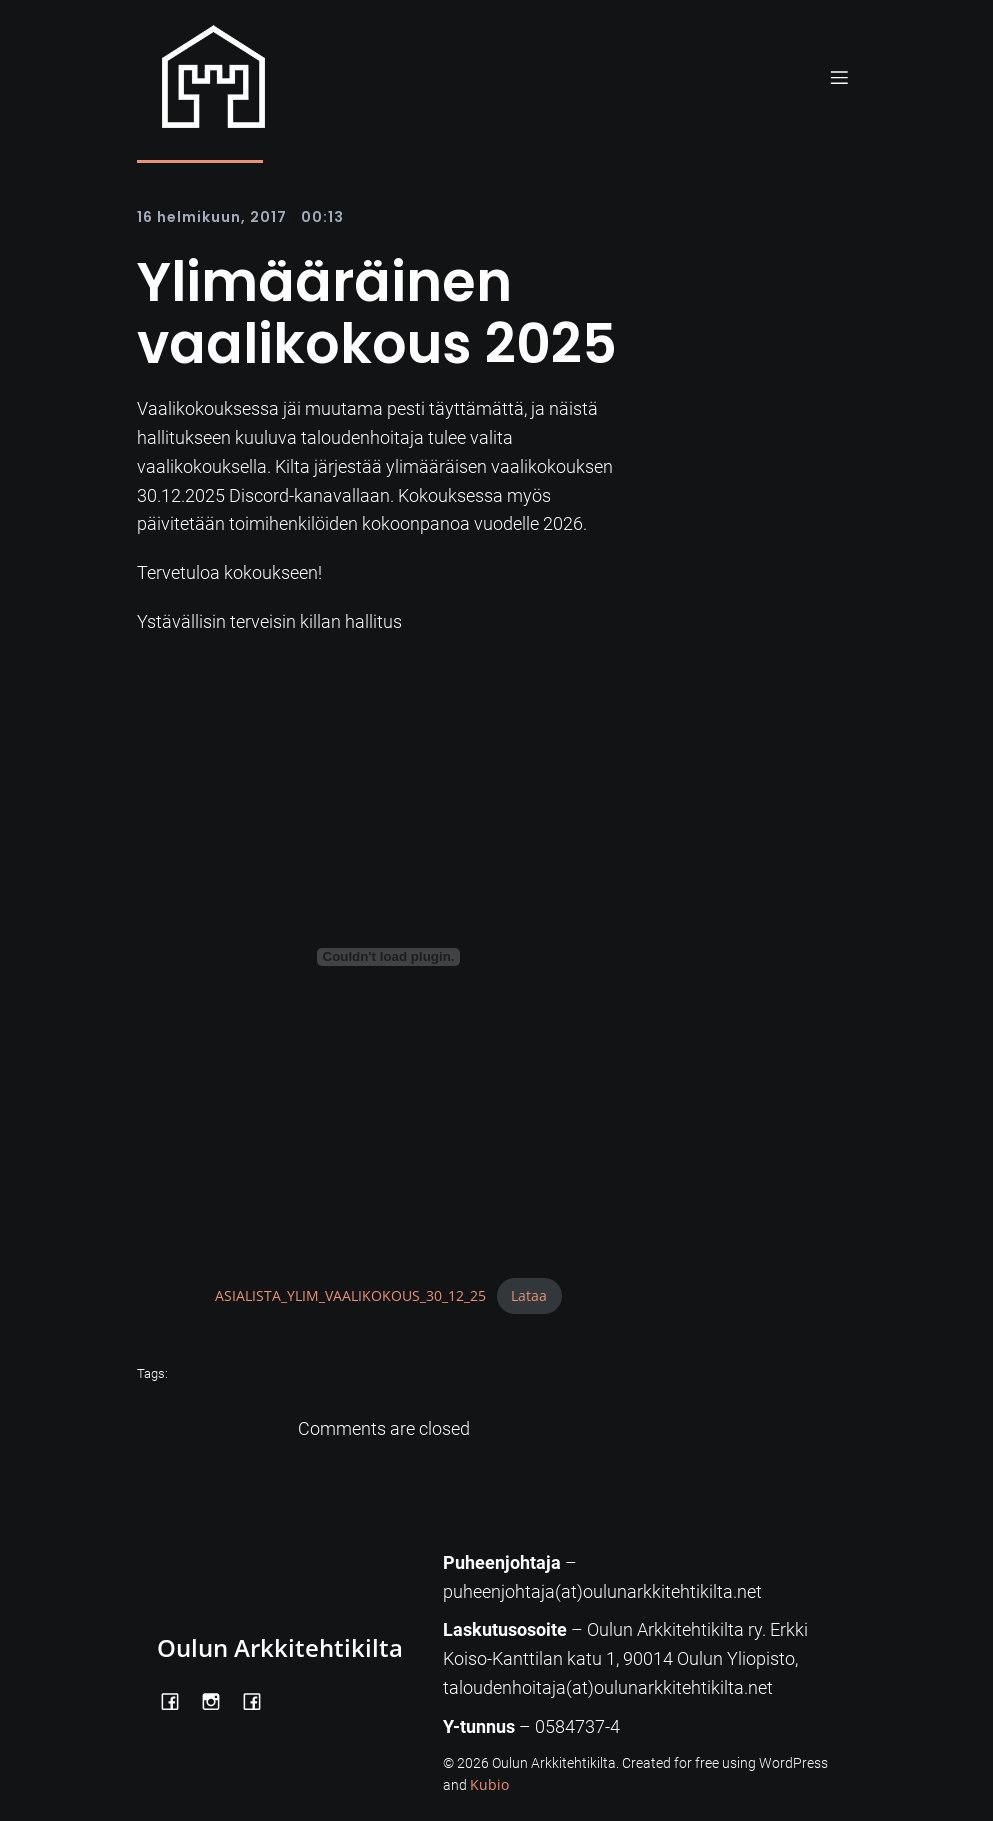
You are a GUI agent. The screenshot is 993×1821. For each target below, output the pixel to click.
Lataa (529, 1295)
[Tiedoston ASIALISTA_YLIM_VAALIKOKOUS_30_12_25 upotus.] (389, 957)
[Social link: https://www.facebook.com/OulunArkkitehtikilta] (177, 1700)
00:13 (322, 217)
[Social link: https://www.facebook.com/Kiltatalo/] (259, 1700)
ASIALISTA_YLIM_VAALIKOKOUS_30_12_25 (350, 1295)
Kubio (489, 1784)
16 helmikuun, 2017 (212, 217)
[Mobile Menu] (840, 77)
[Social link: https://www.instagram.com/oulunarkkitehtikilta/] (218, 1700)
